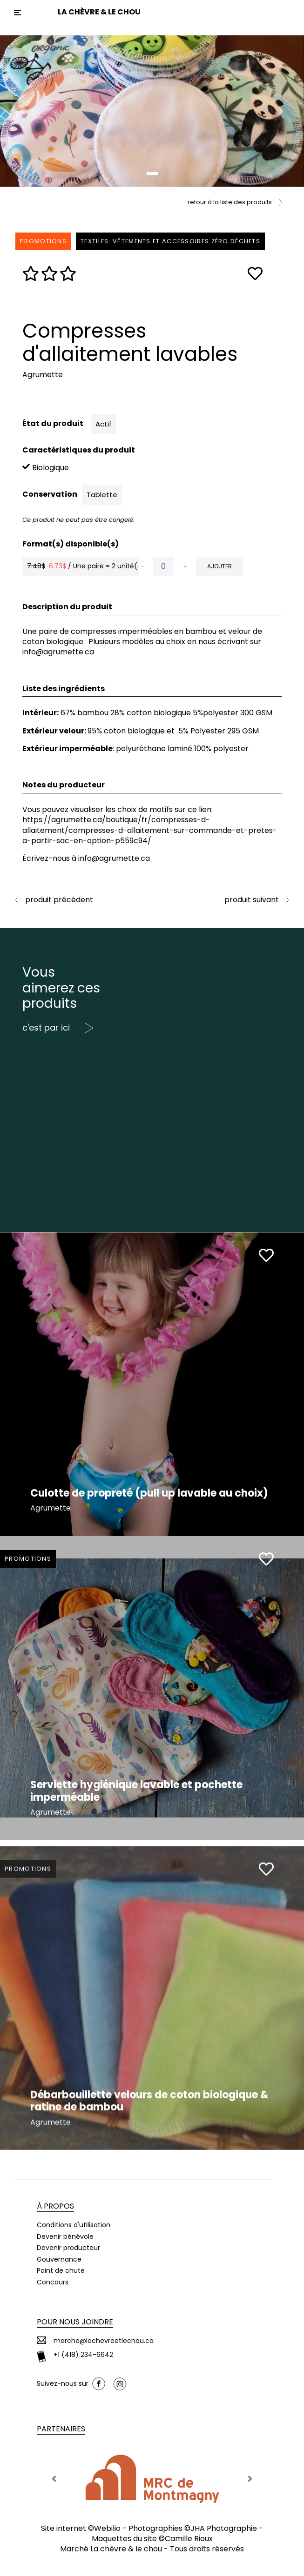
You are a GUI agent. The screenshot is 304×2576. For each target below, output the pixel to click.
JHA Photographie (223, 2528)
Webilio (107, 2528)
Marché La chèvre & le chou (111, 2548)
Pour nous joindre (75, 2321)
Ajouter (219, 566)
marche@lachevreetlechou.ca (104, 2340)
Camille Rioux (189, 2538)
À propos (55, 2206)
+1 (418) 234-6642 (83, 2354)
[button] (23, 111)
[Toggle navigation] (17, 12)
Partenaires (61, 2428)
